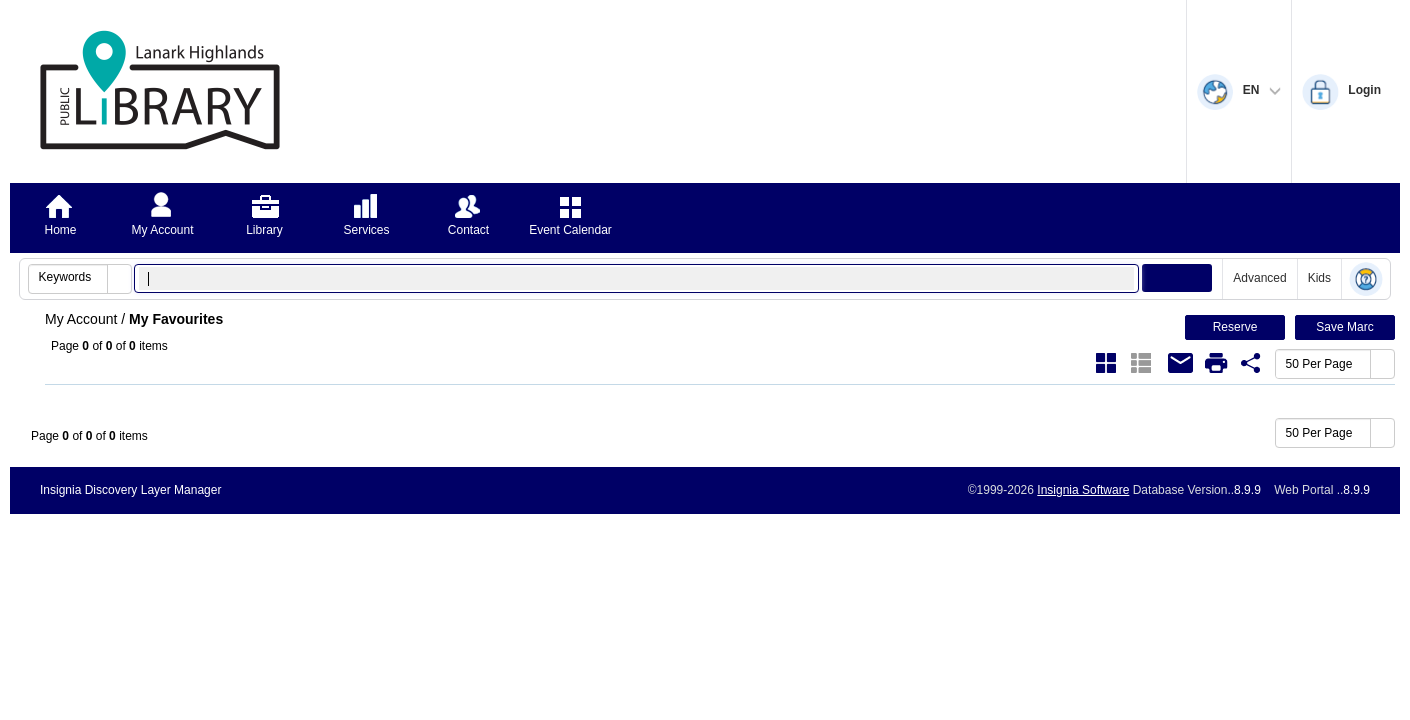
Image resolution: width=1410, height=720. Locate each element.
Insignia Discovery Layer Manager (130, 490)
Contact (468, 230)
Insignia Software (1083, 490)
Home (60, 230)
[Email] (1181, 363)
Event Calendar (570, 230)
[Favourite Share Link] (1251, 363)
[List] (1141, 363)
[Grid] (1106, 363)
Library (264, 230)
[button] (119, 279)
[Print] (1216, 363)
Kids (1319, 278)
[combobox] (68, 277)
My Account (162, 230)
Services (366, 230)
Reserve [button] (1235, 327)
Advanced (1259, 278)
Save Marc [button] (1344, 327)
